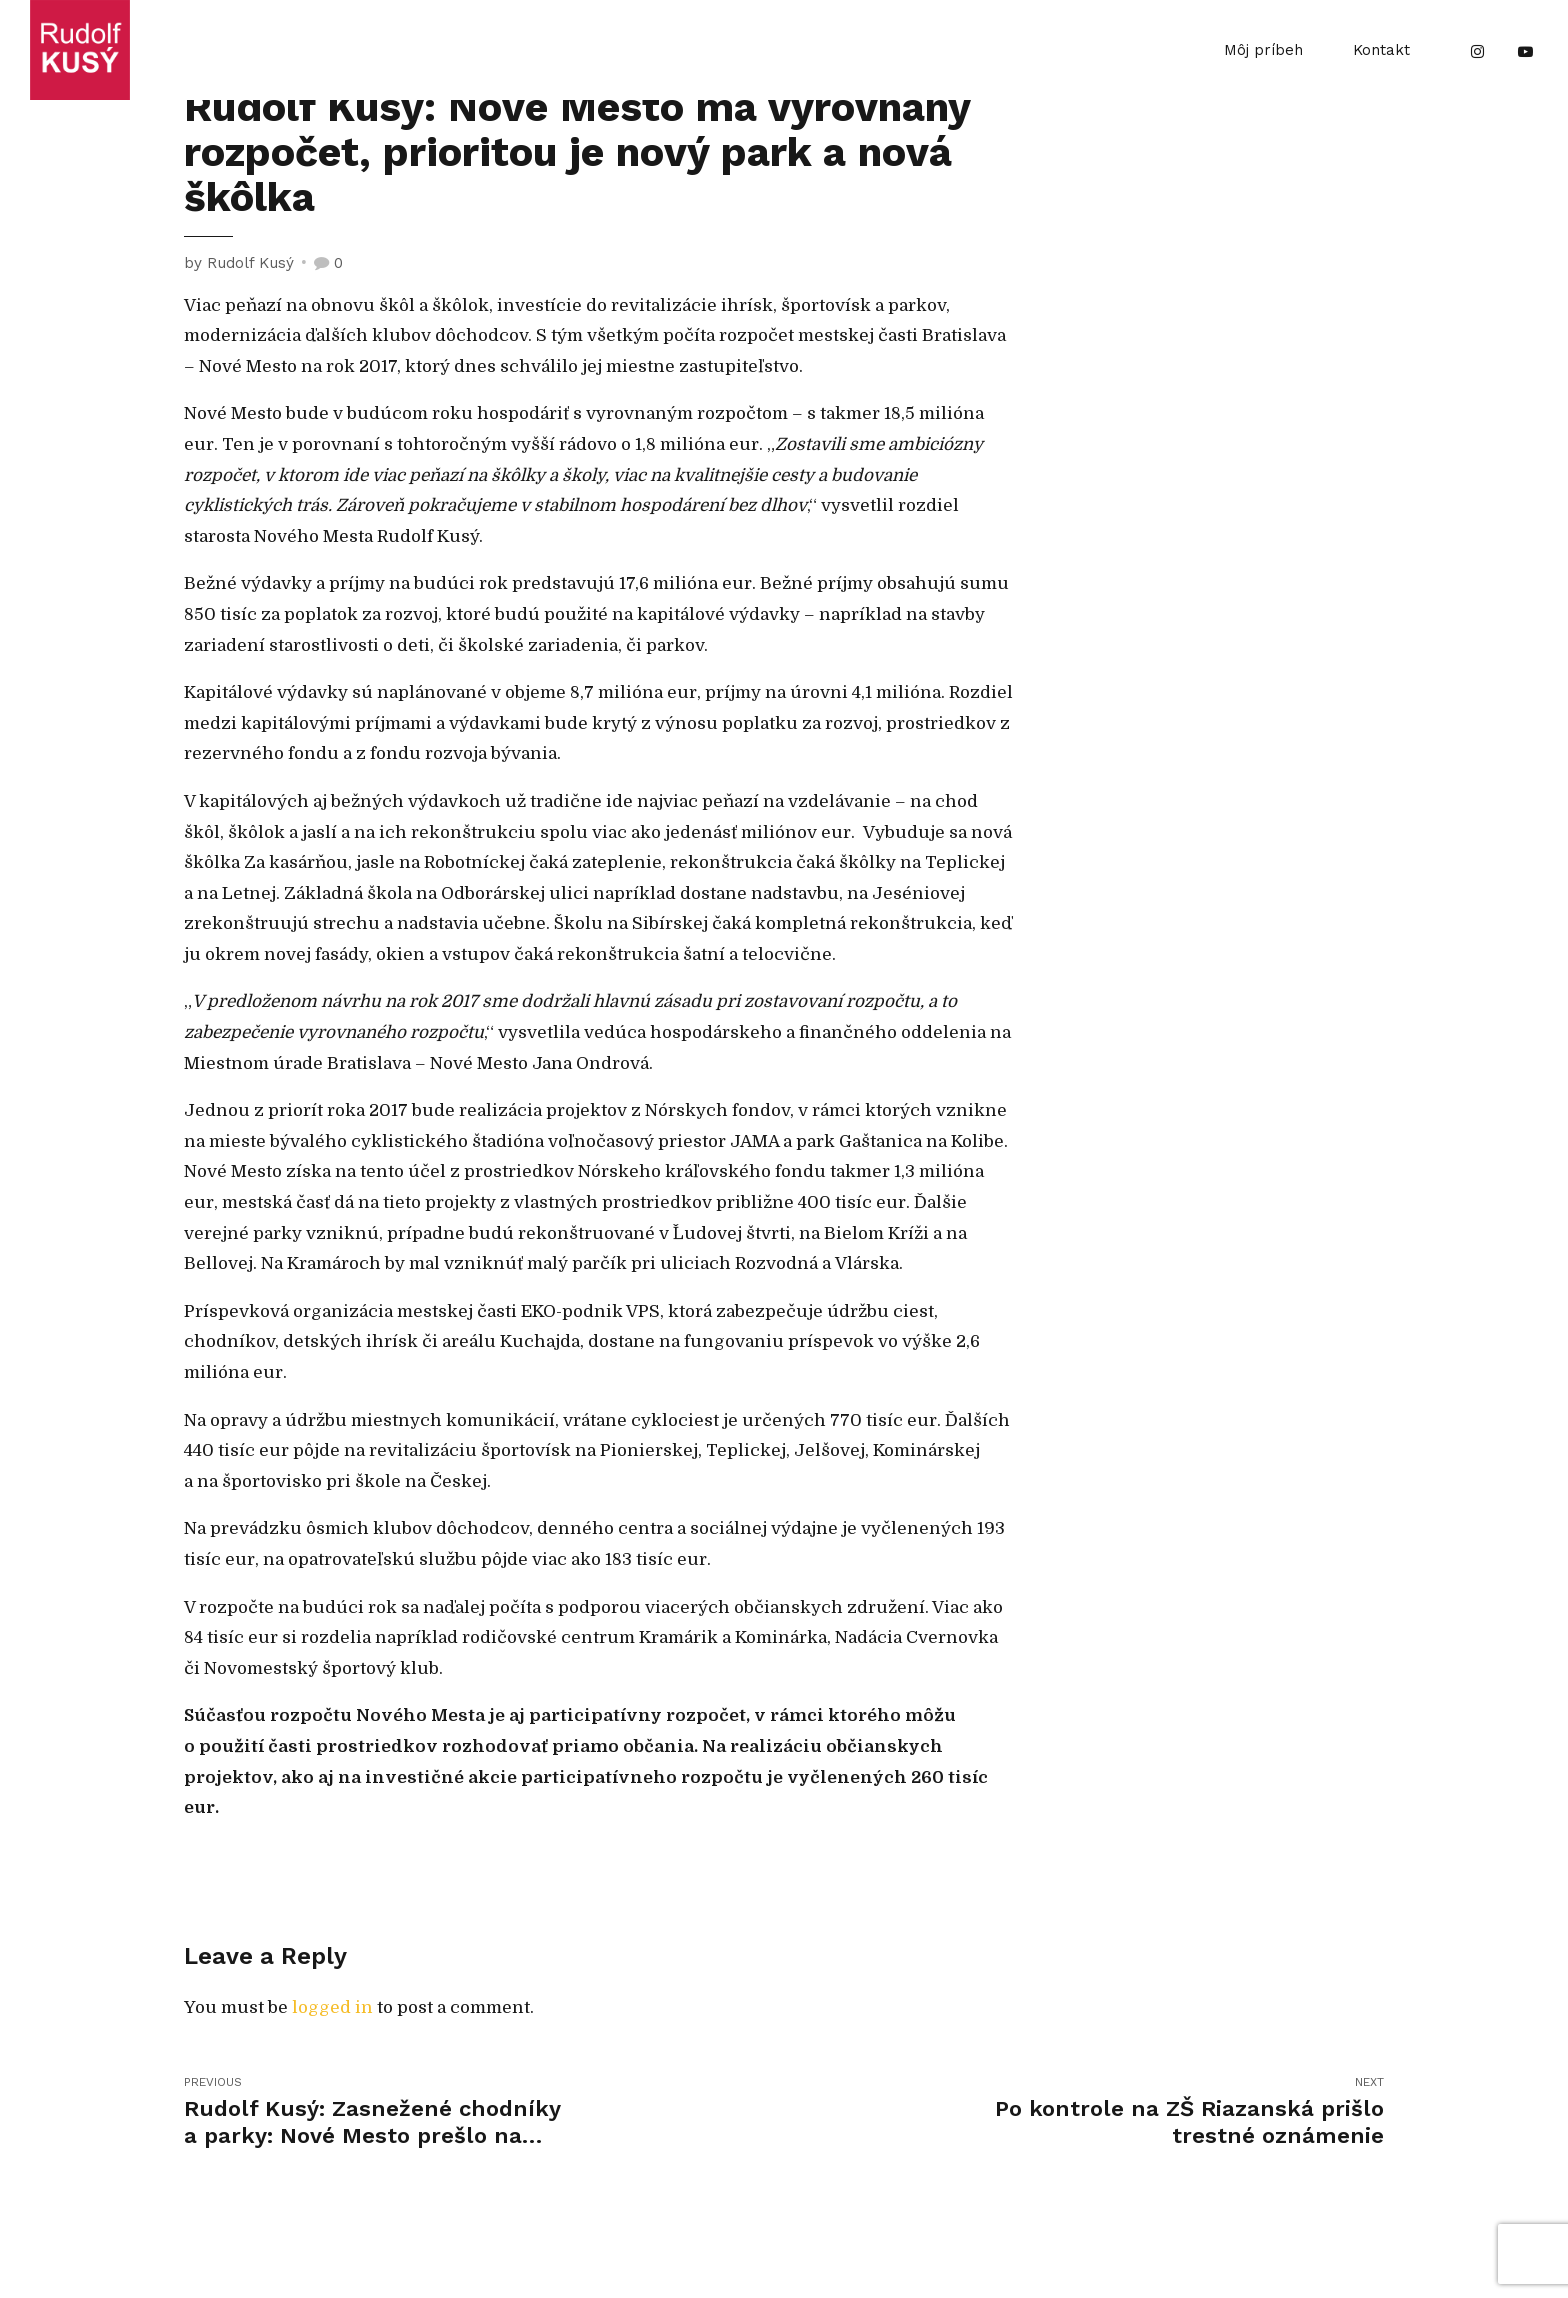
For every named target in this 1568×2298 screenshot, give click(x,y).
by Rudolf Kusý (239, 263)
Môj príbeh (1263, 50)
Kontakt (1381, 50)
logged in (332, 2007)
